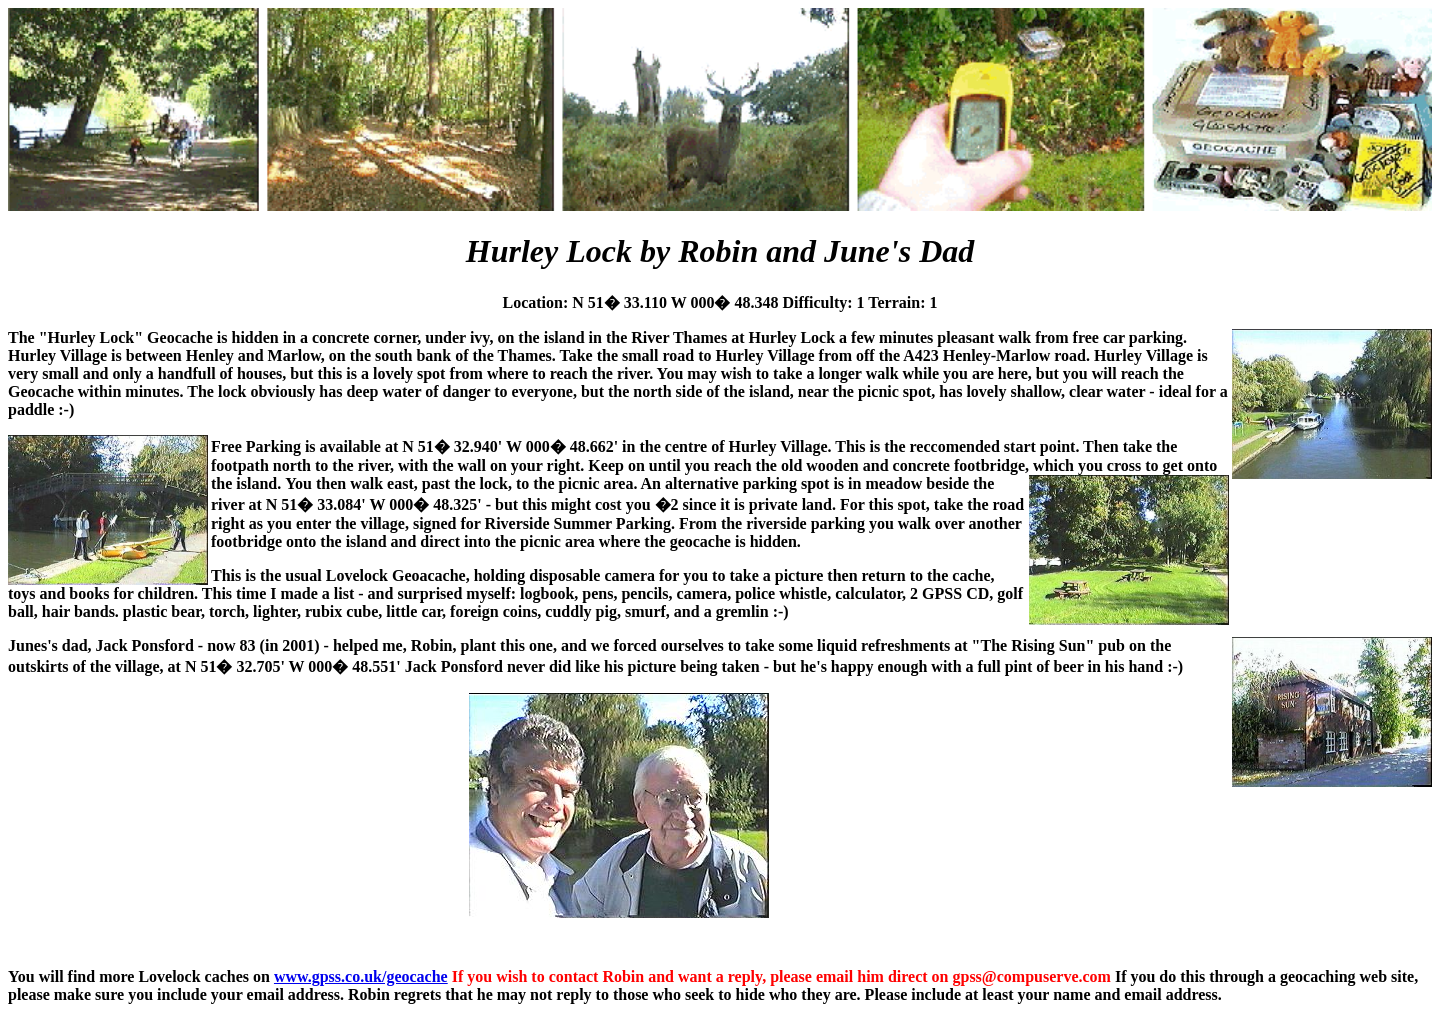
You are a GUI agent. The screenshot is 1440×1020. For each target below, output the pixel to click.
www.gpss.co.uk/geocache (361, 976)
